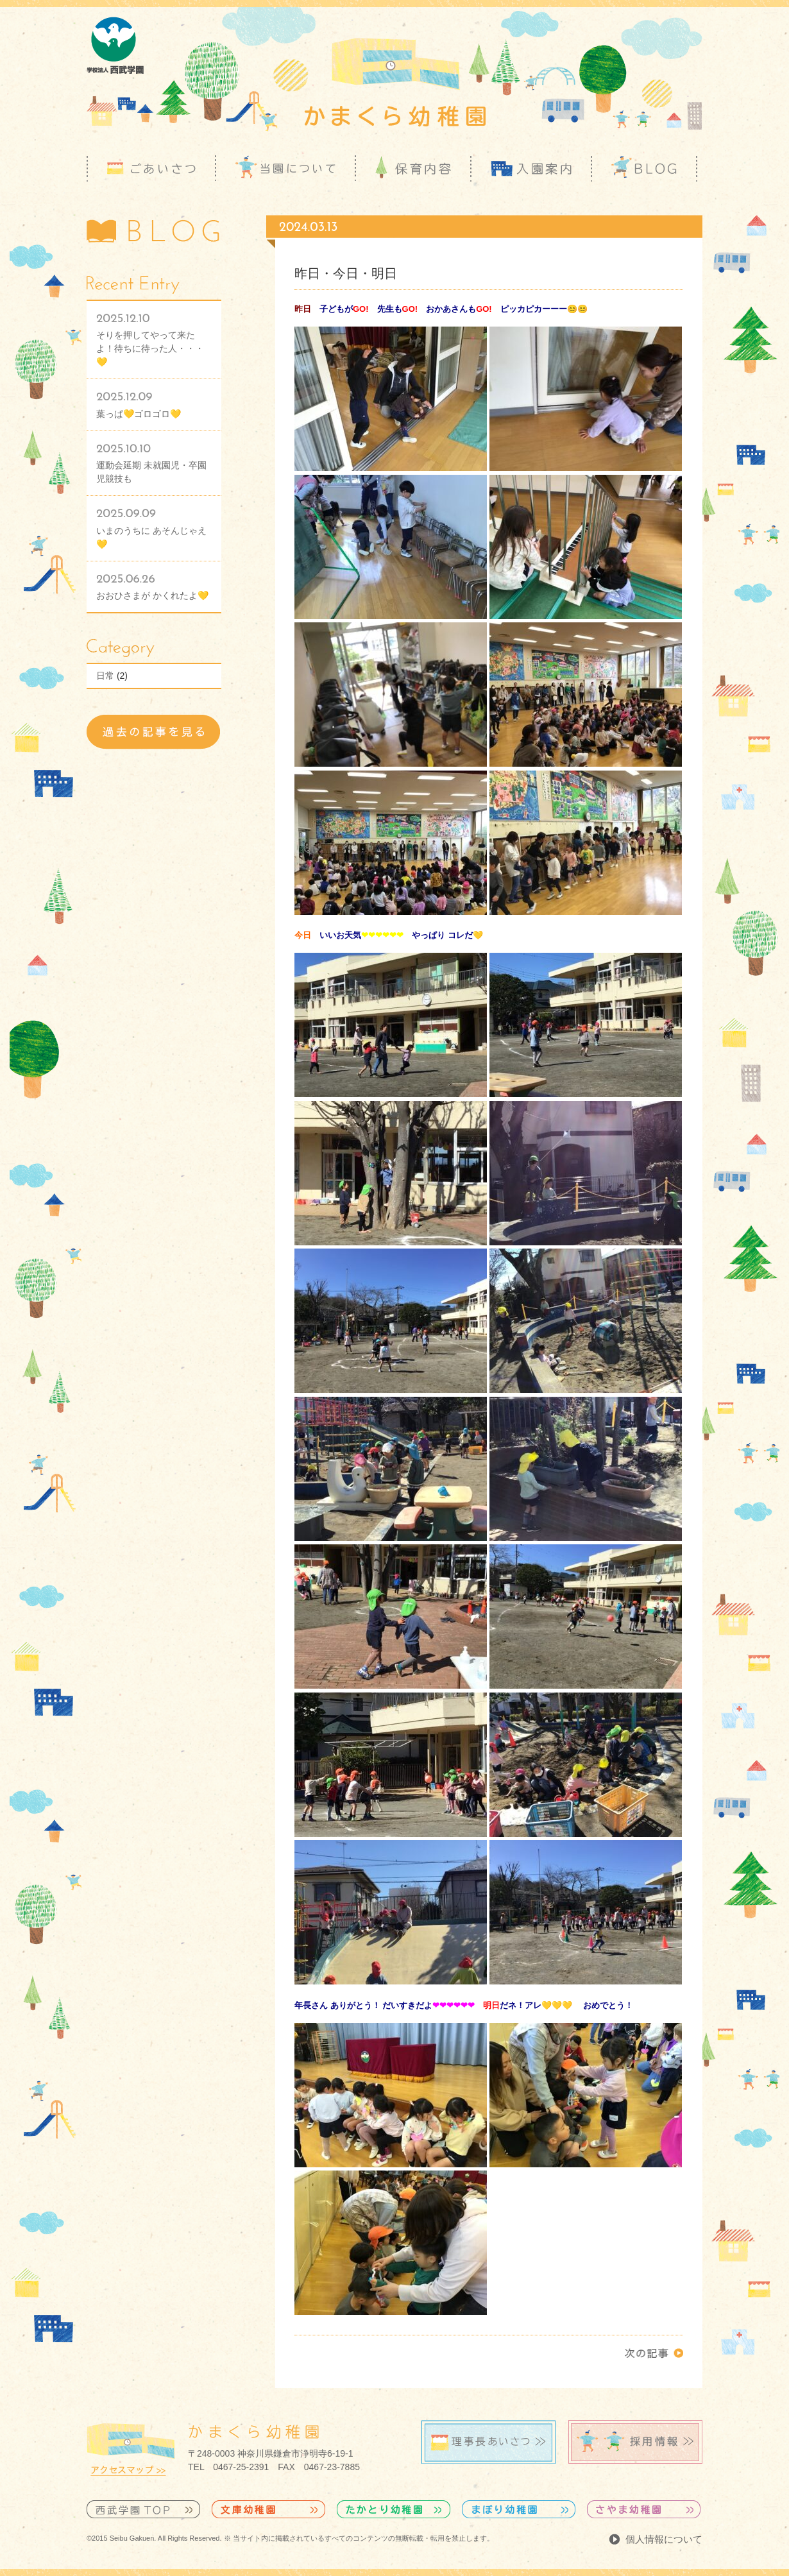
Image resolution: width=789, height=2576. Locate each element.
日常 (105, 675)
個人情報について (663, 2539)
